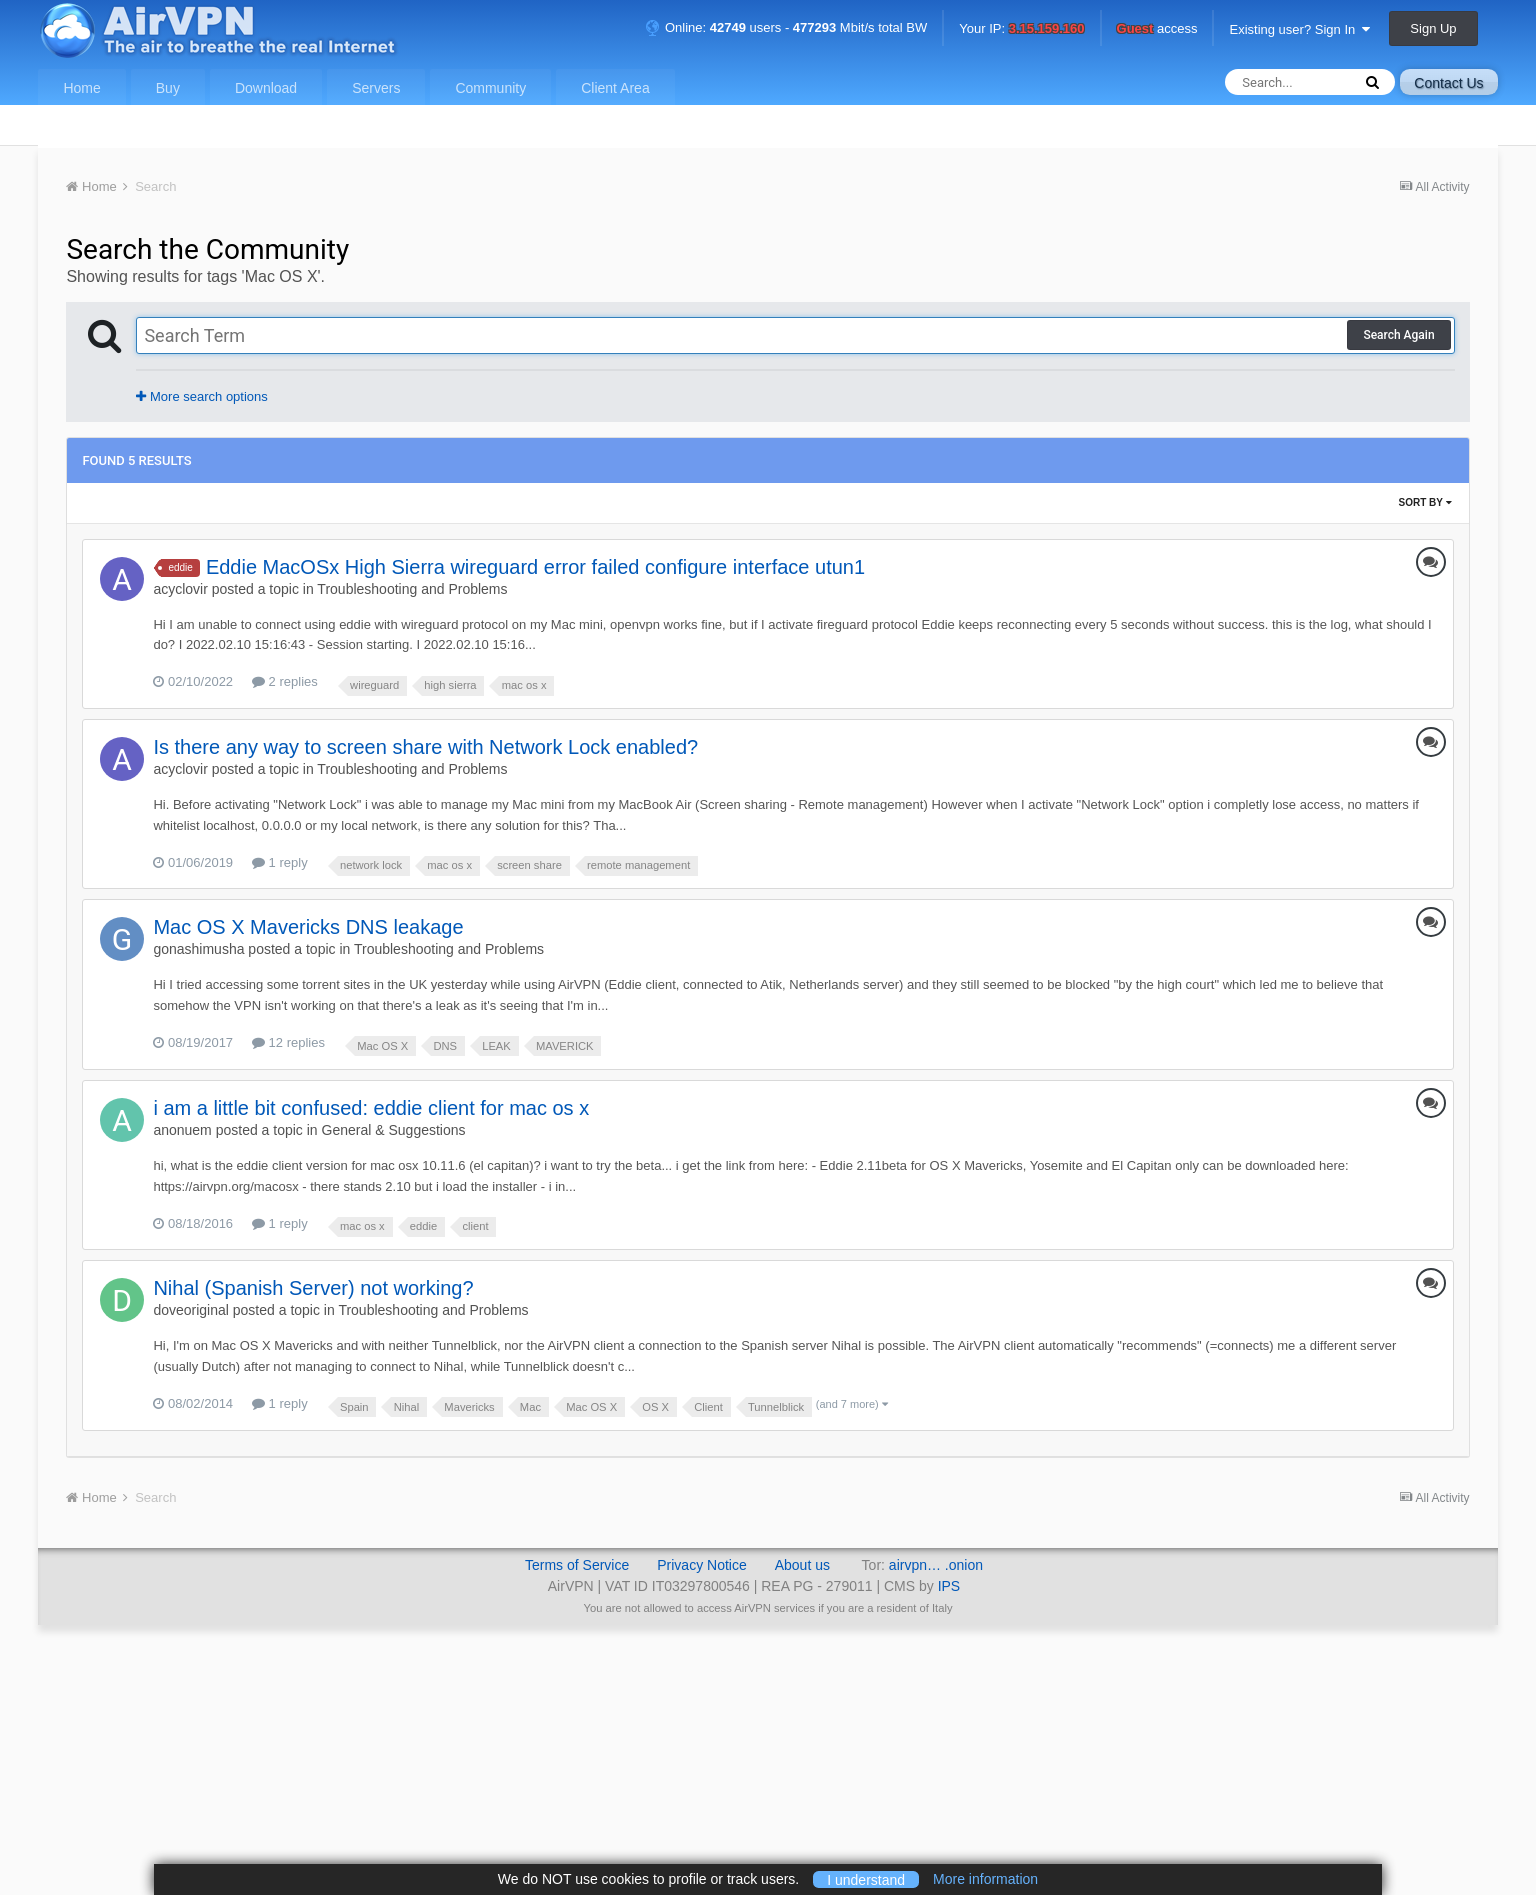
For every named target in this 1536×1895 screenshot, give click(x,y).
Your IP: (1021, 29)
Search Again (1398, 335)
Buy (168, 88)
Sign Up (1433, 28)
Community (490, 88)
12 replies (288, 1042)
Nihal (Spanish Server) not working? (313, 1288)
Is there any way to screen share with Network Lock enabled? (425, 747)
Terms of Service (577, 1565)
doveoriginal (191, 1310)
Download (266, 88)
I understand (866, 1879)
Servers (376, 88)
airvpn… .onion (936, 1565)
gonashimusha (198, 949)
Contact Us (1448, 83)
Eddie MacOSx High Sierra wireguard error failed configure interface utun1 (535, 567)
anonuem (182, 1130)
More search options (201, 396)
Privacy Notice (701, 1565)
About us (802, 1565)
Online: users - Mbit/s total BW (786, 27)
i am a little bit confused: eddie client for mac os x (371, 1108)
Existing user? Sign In (1299, 29)
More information (985, 1879)
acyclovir (180, 589)
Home (81, 88)
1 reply (280, 862)
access (1157, 29)
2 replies (285, 681)
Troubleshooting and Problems (412, 589)
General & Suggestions (394, 1130)
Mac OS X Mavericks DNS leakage (308, 927)
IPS (949, 1586)
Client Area (615, 88)
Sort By (1425, 502)
